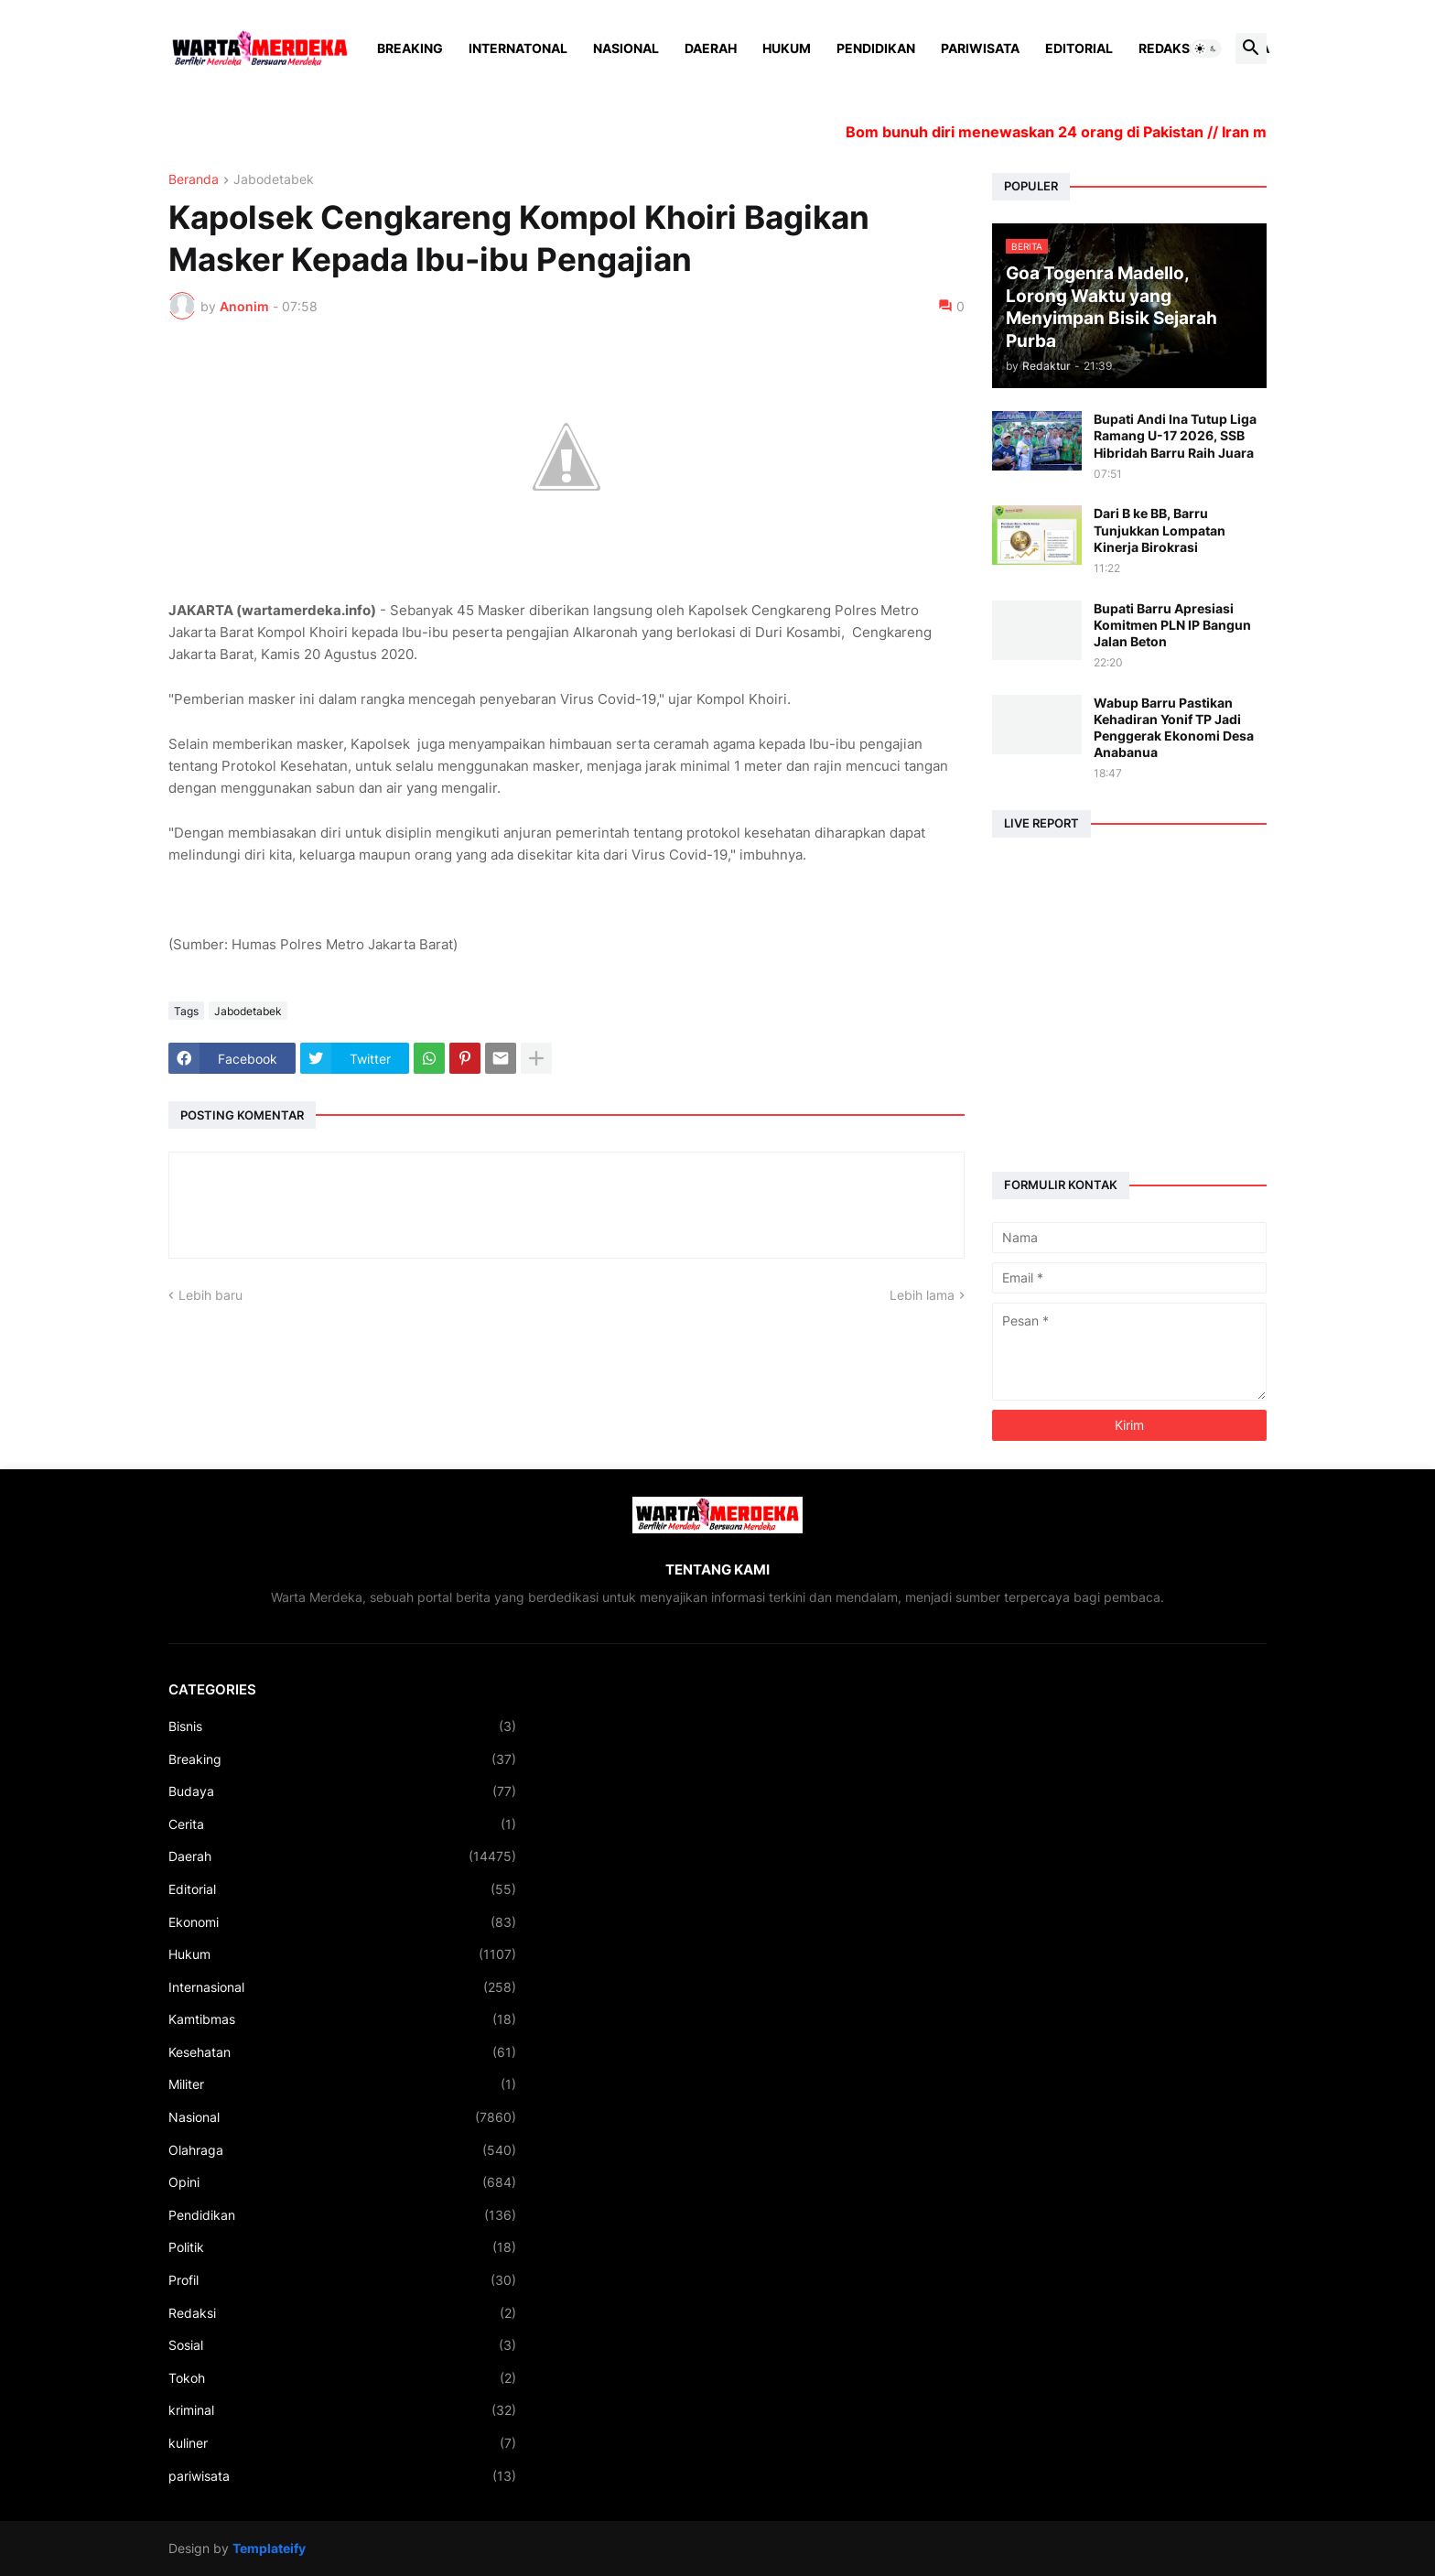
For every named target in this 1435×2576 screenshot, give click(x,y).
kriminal (342, 2410)
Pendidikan (875, 48)
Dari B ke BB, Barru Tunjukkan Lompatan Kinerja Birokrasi (1159, 529)
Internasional (342, 1987)
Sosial (342, 2345)
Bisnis (342, 1726)
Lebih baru (210, 1295)
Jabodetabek (273, 180)
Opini (342, 2182)
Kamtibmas (342, 2019)
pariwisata (342, 2476)
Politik (342, 2247)
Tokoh (342, 2378)
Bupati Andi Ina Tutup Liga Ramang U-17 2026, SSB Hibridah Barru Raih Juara (1175, 435)
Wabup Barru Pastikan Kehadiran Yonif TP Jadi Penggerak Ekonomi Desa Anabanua (1174, 728)
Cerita (342, 1824)
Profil (342, 2280)
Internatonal (518, 48)
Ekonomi (342, 1922)
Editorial (1079, 48)
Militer (342, 2084)
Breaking (410, 48)
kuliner (342, 2443)
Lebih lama (922, 1295)
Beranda (193, 180)
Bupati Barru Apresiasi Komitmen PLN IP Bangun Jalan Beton (1172, 625)
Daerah (711, 48)
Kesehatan (342, 2052)
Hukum (786, 48)
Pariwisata (980, 48)
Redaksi (1165, 48)
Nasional (626, 48)
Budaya (342, 1791)
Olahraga (342, 2150)
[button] (1206, 48)
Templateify (269, 2548)
